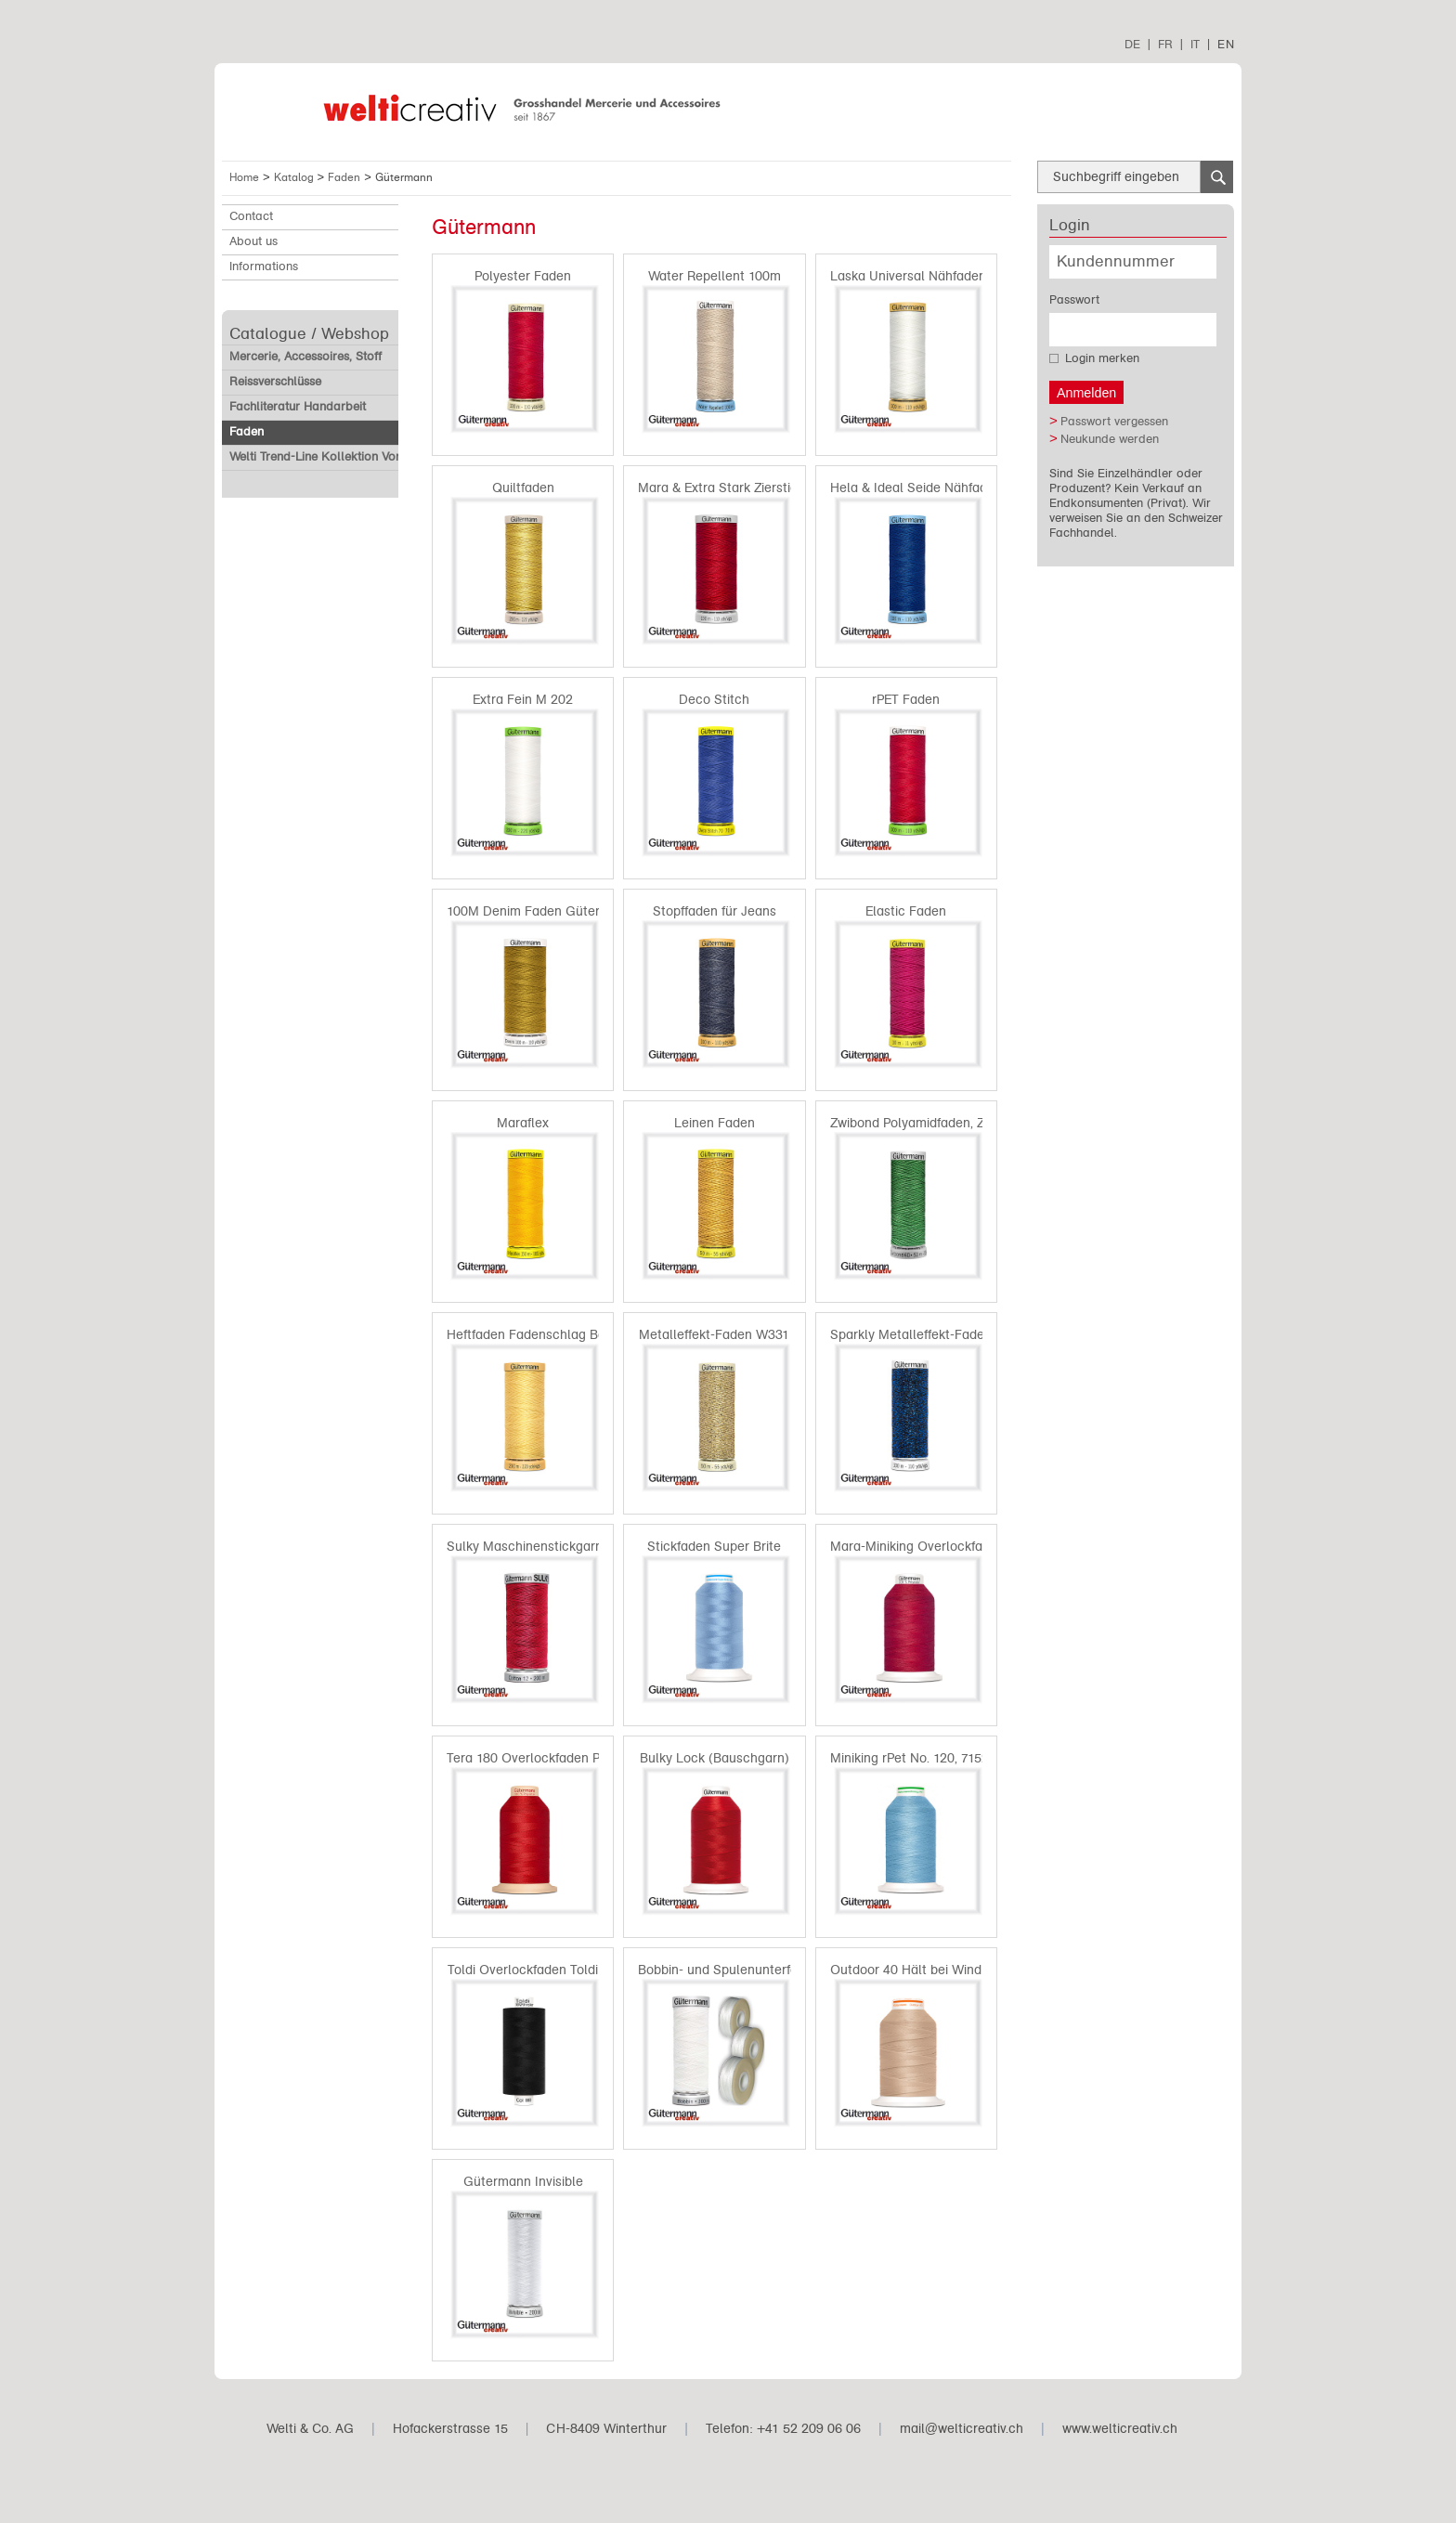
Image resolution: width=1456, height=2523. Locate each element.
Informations (263, 266)
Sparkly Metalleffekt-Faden (911, 1335)
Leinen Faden (714, 1123)
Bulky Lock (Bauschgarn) (714, 1758)
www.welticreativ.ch (1119, 2429)
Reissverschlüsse (275, 381)
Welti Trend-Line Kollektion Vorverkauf (335, 456)
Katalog (296, 177)
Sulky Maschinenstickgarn (525, 1546)
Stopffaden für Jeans (714, 911)
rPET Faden (906, 700)
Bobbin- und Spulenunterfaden (729, 1970)
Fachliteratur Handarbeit (297, 406)
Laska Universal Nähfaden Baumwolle (943, 276)
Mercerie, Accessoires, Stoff (305, 356)
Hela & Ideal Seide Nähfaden (916, 488)
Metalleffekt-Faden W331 (714, 1335)
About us (253, 241)
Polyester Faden (522, 276)
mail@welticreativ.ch (961, 2429)
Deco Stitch (714, 700)
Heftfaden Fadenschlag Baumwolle (551, 1335)
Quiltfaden (523, 488)
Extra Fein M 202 (523, 700)
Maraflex (523, 1123)
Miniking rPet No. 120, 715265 (917, 1758)
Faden (346, 177)
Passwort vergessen (1114, 421)
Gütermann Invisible (523, 2182)
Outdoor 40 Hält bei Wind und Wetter (940, 1970)
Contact (251, 216)
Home (244, 177)
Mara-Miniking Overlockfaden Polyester (947, 1546)
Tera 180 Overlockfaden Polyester (547, 1758)
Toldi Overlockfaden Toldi (523, 1970)
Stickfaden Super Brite (714, 1546)
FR (1165, 44)
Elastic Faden (905, 911)
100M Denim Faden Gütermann (540, 911)
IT (1195, 44)
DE (1132, 44)
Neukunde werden (1109, 439)
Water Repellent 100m (714, 276)
